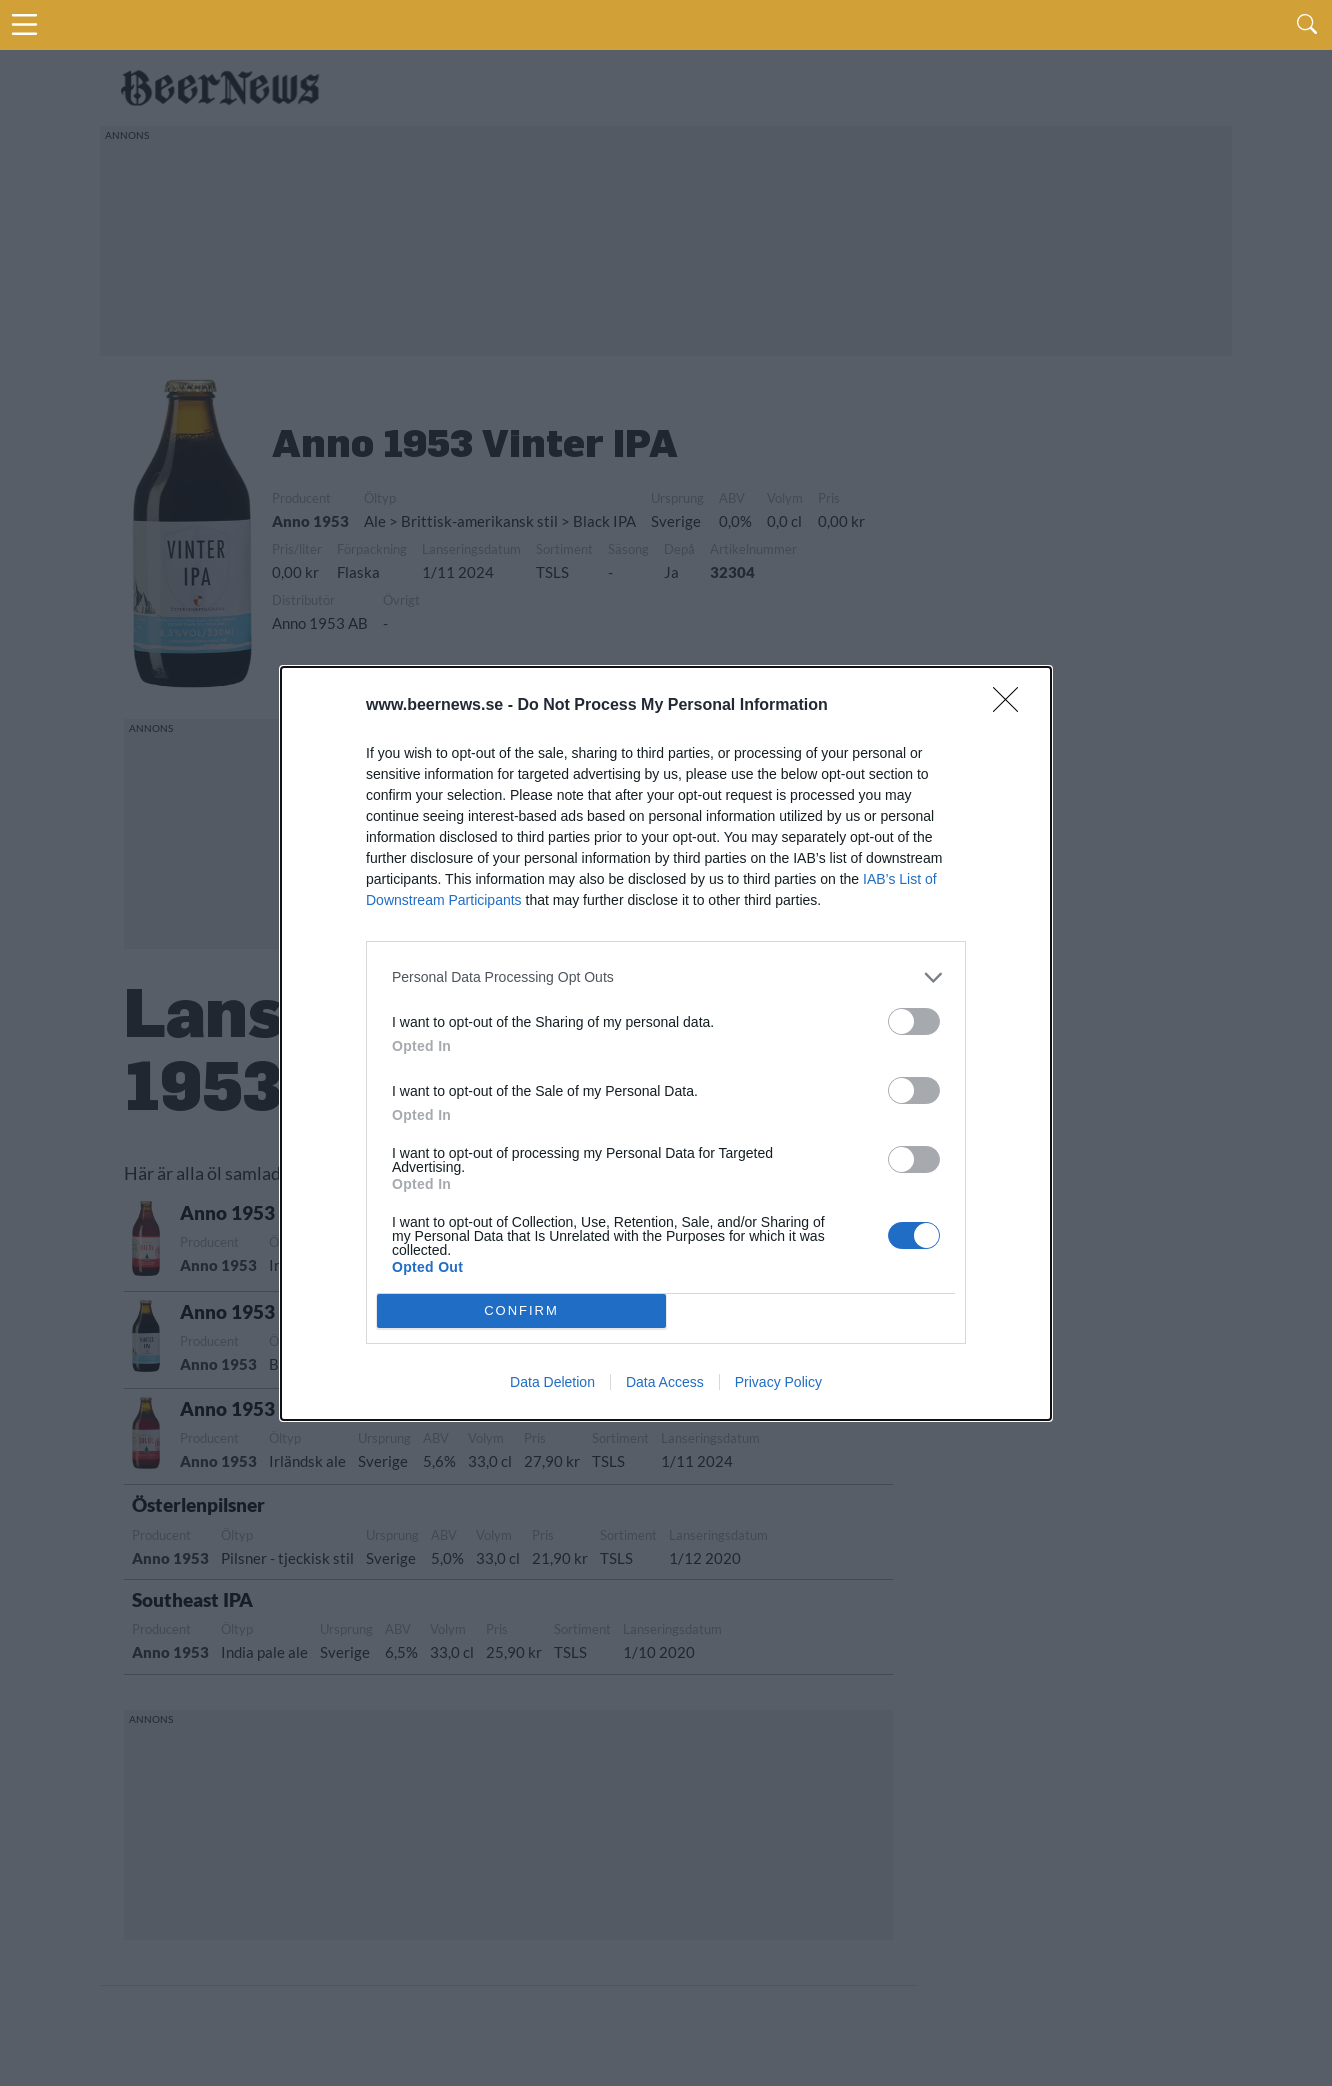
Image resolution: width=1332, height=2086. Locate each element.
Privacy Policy (778, 1382)
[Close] (1012, 706)
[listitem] (666, 977)
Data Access (665, 1382)
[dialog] (666, 1043)
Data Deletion (552, 1382)
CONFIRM (521, 1310)
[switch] (914, 1021)
